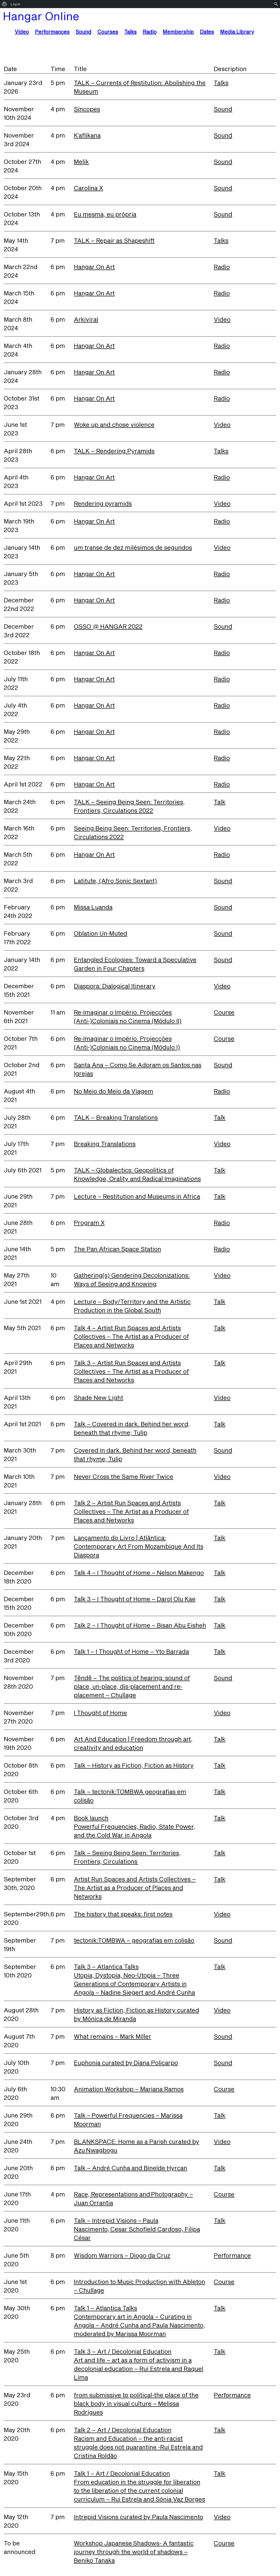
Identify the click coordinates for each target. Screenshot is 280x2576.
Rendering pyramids (103, 503)
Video (22, 32)
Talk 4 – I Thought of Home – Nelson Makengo (139, 1572)
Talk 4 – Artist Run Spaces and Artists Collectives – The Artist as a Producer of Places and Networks (131, 1336)
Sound (83, 32)
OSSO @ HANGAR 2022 (108, 626)
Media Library (237, 32)
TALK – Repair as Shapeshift (114, 240)
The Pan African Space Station (117, 1248)
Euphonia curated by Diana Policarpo (126, 2062)
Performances (52, 32)
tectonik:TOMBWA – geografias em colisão (134, 1940)
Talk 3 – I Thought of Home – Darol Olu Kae (135, 1598)
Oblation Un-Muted (100, 933)
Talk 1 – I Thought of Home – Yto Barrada (131, 1651)
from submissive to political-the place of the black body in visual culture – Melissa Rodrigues (136, 2403)
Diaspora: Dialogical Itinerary (115, 985)
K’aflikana (87, 135)
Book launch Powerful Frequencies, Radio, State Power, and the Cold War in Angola (134, 1826)
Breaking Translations (105, 1143)
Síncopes (87, 109)
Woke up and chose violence (114, 424)
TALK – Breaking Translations (116, 1117)
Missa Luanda (93, 907)
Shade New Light (98, 1397)
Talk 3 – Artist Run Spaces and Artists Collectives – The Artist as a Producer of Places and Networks (131, 1371)
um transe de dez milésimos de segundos (133, 547)
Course (224, 1012)
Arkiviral (86, 319)
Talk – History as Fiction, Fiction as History (134, 1765)
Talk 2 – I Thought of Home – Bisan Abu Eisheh (140, 1625)
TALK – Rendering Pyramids (114, 450)
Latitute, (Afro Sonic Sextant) (115, 880)
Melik (81, 161)
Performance (232, 2255)
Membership (178, 32)
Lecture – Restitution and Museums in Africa (137, 1196)
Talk (219, 801)
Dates (207, 32)
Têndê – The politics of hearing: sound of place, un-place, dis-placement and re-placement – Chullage (132, 1686)
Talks (130, 32)
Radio (150, 32)
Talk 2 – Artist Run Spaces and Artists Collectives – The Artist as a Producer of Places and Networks (131, 1511)
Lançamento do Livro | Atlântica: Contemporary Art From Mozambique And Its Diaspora (138, 1546)
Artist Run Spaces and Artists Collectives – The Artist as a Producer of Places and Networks (135, 1887)
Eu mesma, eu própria (105, 214)
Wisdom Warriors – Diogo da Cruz (122, 2255)
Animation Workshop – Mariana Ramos (129, 2089)
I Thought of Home (100, 1712)
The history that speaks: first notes (123, 1914)
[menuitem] (4, 4)
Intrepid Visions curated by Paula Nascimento (138, 2516)
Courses (107, 32)
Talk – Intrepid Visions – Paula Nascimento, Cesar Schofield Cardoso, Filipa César (137, 2229)
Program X (89, 1222)
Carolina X (88, 187)
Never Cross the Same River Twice (123, 1476)
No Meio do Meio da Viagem (113, 1091)
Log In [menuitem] (15, 4)
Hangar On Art (94, 266)
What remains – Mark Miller (112, 2036)
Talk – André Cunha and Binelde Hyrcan (130, 2167)
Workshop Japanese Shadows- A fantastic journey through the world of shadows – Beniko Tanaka (133, 2551)
